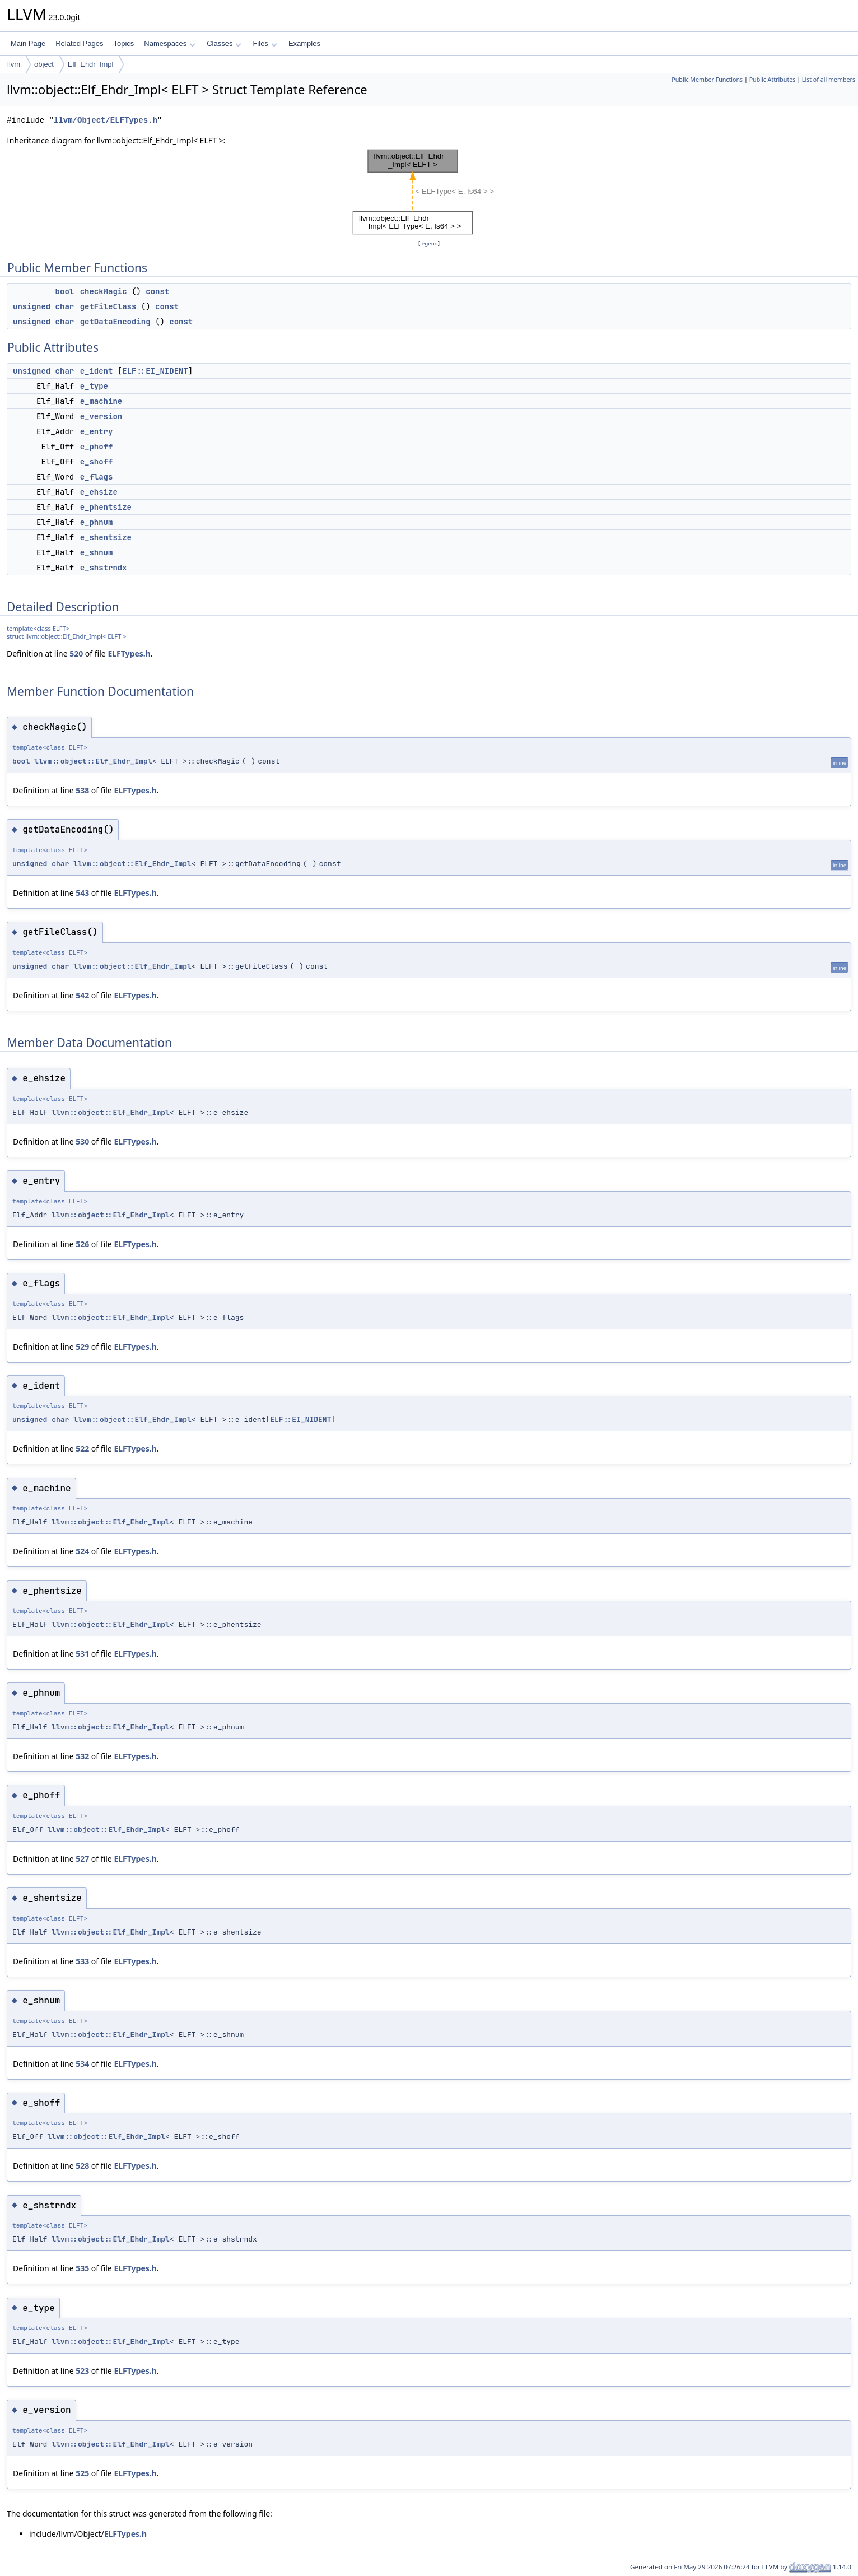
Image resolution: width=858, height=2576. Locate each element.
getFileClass (108, 306)
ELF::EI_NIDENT (155, 371)
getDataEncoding (115, 322)
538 (82, 790)
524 (82, 1551)
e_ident (96, 371)
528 (82, 2165)
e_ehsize (99, 492)
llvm (13, 64)
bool (64, 291)
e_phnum (96, 522)
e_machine (101, 401)
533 (82, 1961)
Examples (304, 43)
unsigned (31, 306)
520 (76, 653)
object (44, 64)
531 (82, 1653)
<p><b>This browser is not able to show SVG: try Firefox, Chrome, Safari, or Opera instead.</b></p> (429, 192)
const (157, 291)
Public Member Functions (707, 79)
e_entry (96, 431)
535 (82, 2268)
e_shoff (96, 462)
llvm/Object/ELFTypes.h (105, 120)
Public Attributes (772, 79)
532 (82, 1756)
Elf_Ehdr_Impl (91, 64)
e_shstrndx (103, 567)
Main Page (28, 43)
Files (265, 43)
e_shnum (96, 552)
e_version (101, 416)
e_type (94, 386)
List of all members (828, 79)
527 (82, 1858)
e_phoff (96, 446)
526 (82, 1244)
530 (82, 1141)
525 (82, 2473)
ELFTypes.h (129, 653)
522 (82, 1448)
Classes (224, 43)
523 (82, 2370)
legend (429, 243)
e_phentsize (106, 507)
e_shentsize (106, 537)
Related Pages (79, 43)
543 (82, 892)
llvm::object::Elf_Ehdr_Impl (93, 761)
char (64, 306)
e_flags (96, 477)
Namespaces (169, 43)
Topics (123, 43)
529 (82, 1346)
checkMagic (103, 291)
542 (82, 995)
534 (82, 2063)
